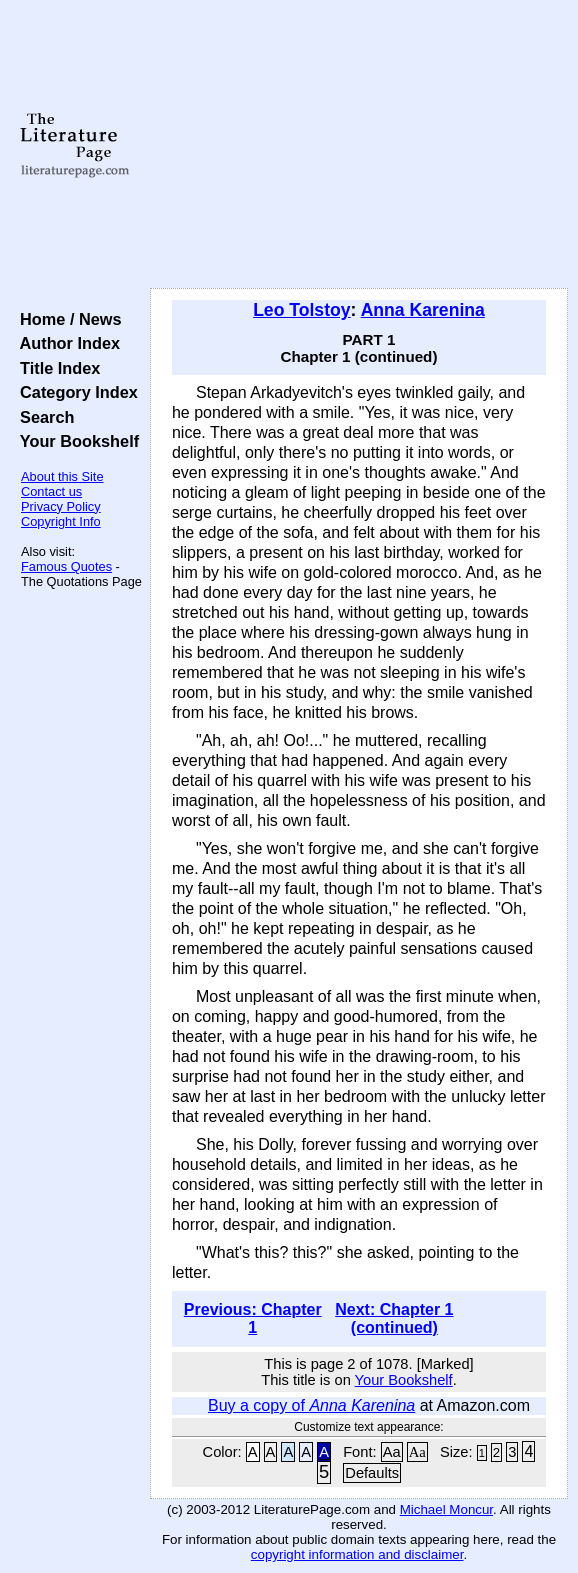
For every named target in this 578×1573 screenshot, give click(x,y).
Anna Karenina (423, 310)
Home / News (66, 319)
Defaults (372, 1473)
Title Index (55, 368)
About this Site (62, 476)
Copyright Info (61, 521)
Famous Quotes (66, 566)
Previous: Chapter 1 (253, 1318)
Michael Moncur (446, 1509)
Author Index (65, 343)
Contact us (51, 491)
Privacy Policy (61, 506)
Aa (392, 1452)
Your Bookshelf (75, 441)
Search (42, 417)
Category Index (74, 392)
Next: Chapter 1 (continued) (394, 1318)
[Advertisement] (359, 145)
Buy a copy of (311, 1405)
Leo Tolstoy (301, 310)
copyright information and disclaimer (357, 1554)
